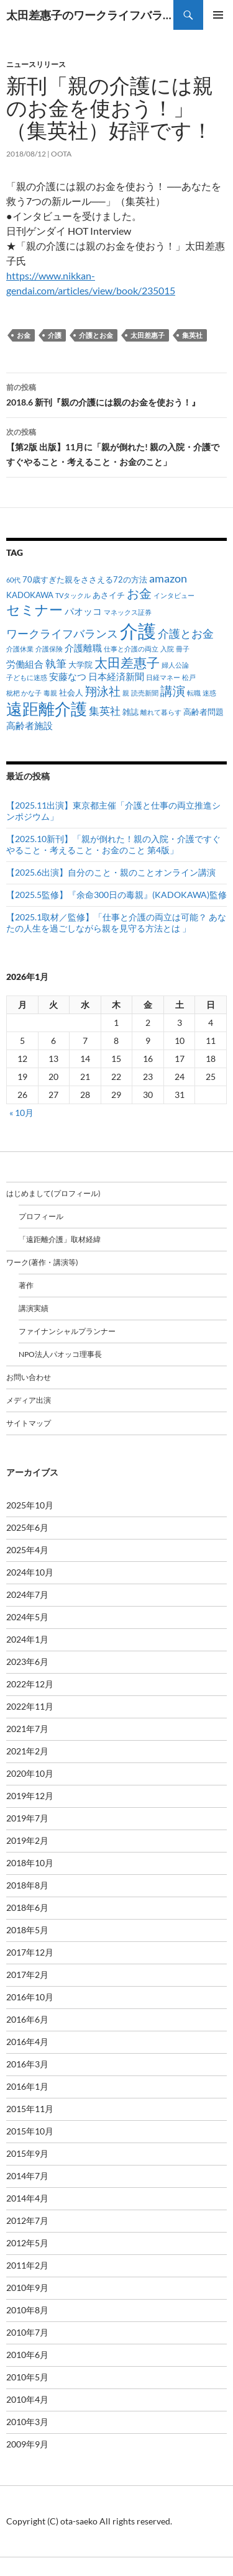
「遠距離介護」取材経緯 (60, 1239)
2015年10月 (29, 2131)
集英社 (192, 335)
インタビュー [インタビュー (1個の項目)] (173, 595)
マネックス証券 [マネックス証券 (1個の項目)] (128, 612)
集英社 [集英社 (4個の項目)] (105, 710)
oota (61, 153)
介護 (55, 335)
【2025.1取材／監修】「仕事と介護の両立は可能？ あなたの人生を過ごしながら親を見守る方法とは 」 (116, 922)
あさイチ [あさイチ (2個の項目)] (109, 595)
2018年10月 (29, 1862)
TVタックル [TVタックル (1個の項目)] (73, 595)
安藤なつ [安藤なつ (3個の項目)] (67, 676)
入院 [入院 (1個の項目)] (167, 649)
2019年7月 (27, 1818)
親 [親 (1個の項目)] (125, 693)
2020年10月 (29, 1773)
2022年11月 (29, 1706)
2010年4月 (27, 2399)
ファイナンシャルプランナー (67, 1331)
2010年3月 (27, 2421)
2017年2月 (27, 1974)
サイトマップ (28, 1423)
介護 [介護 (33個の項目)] (138, 631)
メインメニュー (218, 15)
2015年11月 (29, 2108)
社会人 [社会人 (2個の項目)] (71, 692)
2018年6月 (27, 1907)
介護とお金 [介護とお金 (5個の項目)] (186, 633)
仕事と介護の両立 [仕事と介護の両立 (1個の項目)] (131, 649)
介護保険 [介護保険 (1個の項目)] (49, 649)
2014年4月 (27, 2198)
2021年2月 (27, 1751)
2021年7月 (27, 1728)
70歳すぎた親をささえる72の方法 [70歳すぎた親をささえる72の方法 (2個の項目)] (84, 579)
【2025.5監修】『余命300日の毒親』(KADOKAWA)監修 (116, 894)
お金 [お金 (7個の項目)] (139, 593)
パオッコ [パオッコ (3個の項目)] (83, 611)
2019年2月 (27, 1840)
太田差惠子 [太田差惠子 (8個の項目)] (127, 662)
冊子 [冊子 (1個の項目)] (183, 649)
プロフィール (41, 1216)
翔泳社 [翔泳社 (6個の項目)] (103, 691)
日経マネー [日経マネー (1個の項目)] (163, 677)
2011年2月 (27, 2265)
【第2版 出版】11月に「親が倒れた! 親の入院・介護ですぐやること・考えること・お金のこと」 (116, 446)
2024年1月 (27, 1639)
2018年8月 (27, 1885)
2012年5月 (27, 2243)
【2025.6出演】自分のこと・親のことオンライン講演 (111, 872)
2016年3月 (27, 2064)
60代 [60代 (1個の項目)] (13, 580)
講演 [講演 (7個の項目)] (172, 690)
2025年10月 (29, 1505)
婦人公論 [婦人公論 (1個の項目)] (175, 665)
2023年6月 (27, 1661)
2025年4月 (27, 1549)
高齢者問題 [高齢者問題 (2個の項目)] (203, 712)
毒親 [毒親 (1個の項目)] (50, 693)
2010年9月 (27, 2287)
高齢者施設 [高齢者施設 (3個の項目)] (29, 725)
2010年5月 (27, 2377)
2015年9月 (27, 2153)
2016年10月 (29, 1997)
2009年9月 (27, 2444)
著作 (26, 1285)
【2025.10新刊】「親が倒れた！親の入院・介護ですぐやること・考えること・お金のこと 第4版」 (113, 844)
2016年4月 (27, 2041)
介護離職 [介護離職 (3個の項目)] (83, 647)
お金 (23, 335)
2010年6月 (27, 2354)
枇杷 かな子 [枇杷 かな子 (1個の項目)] (24, 693)
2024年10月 (29, 1572)
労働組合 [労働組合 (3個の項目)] (24, 663)
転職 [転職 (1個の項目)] (194, 693)
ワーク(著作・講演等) (42, 1262)
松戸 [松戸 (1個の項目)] (189, 677)
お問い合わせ (28, 1377)
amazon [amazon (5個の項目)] (168, 578)
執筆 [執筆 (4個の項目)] (55, 663)
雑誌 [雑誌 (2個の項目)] (130, 712)
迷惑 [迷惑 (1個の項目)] (209, 693)
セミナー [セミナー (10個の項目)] (34, 609)
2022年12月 (29, 1684)
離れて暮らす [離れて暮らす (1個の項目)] (160, 712)
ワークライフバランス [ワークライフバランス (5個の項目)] (62, 633)
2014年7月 (27, 2175)
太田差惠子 (147, 335)
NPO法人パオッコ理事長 (60, 1354)
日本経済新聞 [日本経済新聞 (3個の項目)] (116, 676)
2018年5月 (27, 1930)
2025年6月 (27, 1527)
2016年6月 (27, 2019)
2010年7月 (27, 2332)
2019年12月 (29, 1795)
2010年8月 (27, 2310)
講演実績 (33, 1308)
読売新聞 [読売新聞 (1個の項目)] (144, 693)
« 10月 (21, 1112)
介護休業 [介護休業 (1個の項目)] (20, 649)
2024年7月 (27, 1594)
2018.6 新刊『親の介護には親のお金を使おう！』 (116, 393)
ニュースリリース (36, 64)
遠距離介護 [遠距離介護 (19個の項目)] (46, 709)
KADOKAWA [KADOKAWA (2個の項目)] (29, 595)
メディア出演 (28, 1400)
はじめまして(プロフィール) (53, 1193)
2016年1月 (27, 2086)
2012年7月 (27, 2220)
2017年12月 (29, 1952)
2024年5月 (27, 1617)
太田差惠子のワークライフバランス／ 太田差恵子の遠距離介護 (89, 15)
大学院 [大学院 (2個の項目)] (80, 664)
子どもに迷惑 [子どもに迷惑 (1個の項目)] (26, 677)
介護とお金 (96, 335)
